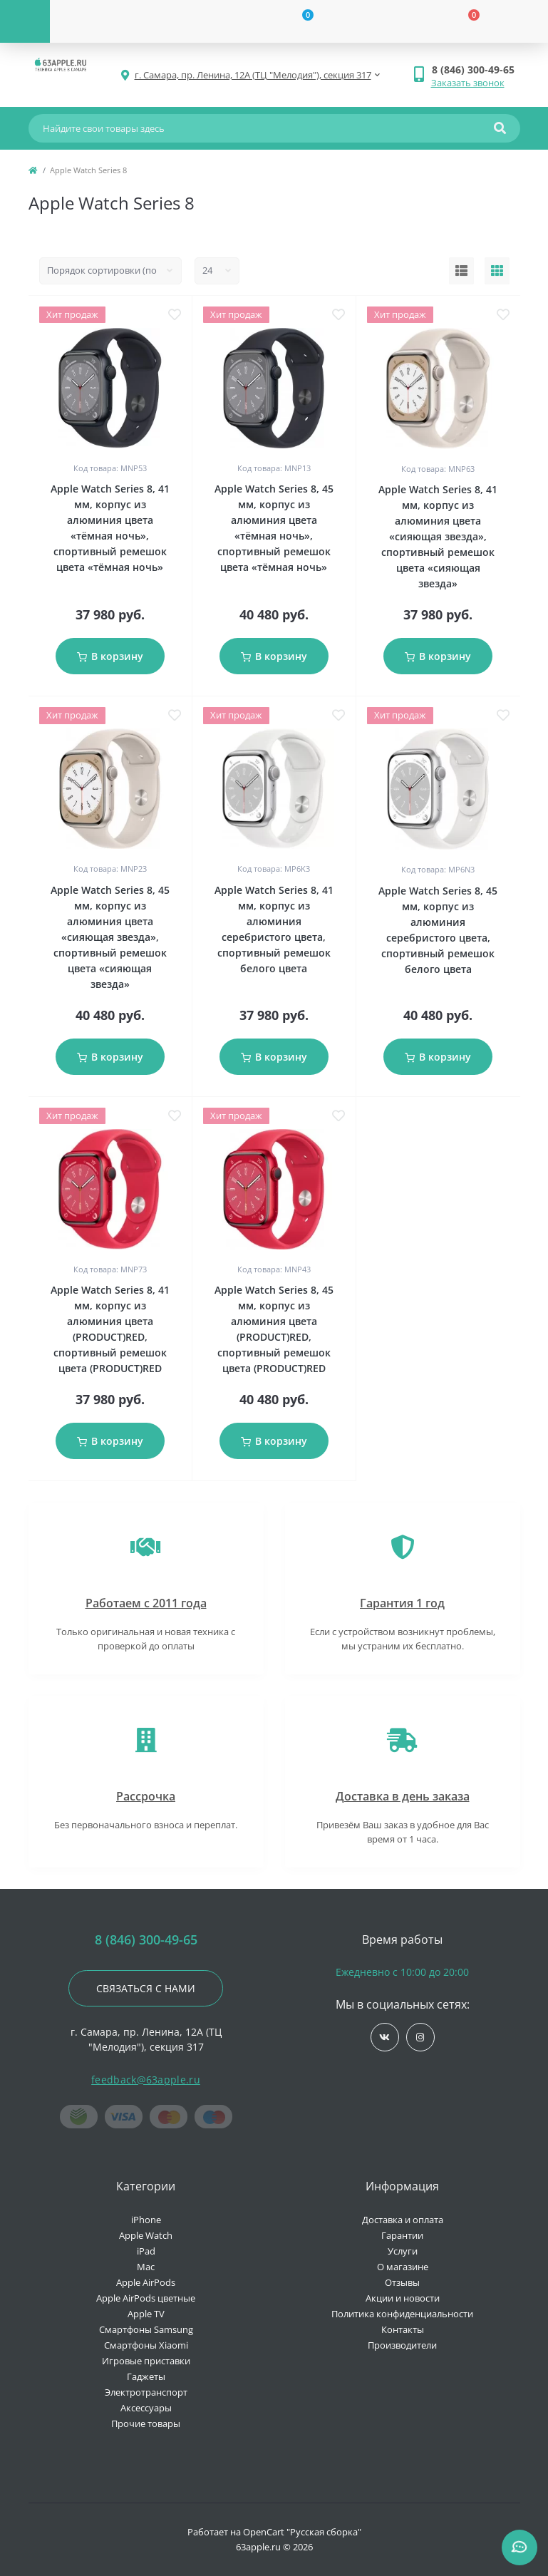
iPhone (146, 2219)
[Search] (500, 128)
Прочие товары (145, 2423)
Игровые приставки (146, 2360)
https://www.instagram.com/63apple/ (420, 2037)
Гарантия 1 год (402, 1603)
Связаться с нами (145, 1988)
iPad (146, 2251)
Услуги (403, 2251)
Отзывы (402, 2282)
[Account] (133, 21)
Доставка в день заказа (403, 1796)
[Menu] (25, 21)
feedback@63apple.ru (145, 2079)
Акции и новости (403, 2298)
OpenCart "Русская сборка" (302, 2531)
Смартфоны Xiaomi (146, 2345)
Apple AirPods (145, 2282)
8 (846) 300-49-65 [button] (146, 1940)
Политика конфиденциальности (402, 2313)
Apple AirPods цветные (145, 2298)
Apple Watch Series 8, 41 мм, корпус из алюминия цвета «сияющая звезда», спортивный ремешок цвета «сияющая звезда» (437, 536)
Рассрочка (145, 1796)
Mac (146, 2266)
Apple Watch (145, 2235)
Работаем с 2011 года (146, 1603)
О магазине (402, 2266)
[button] (475, 69)
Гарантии (402, 2235)
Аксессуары (146, 2407)
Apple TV (146, 2313)
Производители (402, 2345)
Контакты (402, 2329)
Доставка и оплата (402, 2219)
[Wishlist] (299, 21)
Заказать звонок (468, 82)
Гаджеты (146, 2376)
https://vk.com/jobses (384, 2037)
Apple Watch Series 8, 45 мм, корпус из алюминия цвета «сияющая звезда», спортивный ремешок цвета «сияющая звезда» (110, 937)
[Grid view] (497, 270)
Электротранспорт (146, 2392)
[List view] (461, 270)
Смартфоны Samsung (146, 2329)
